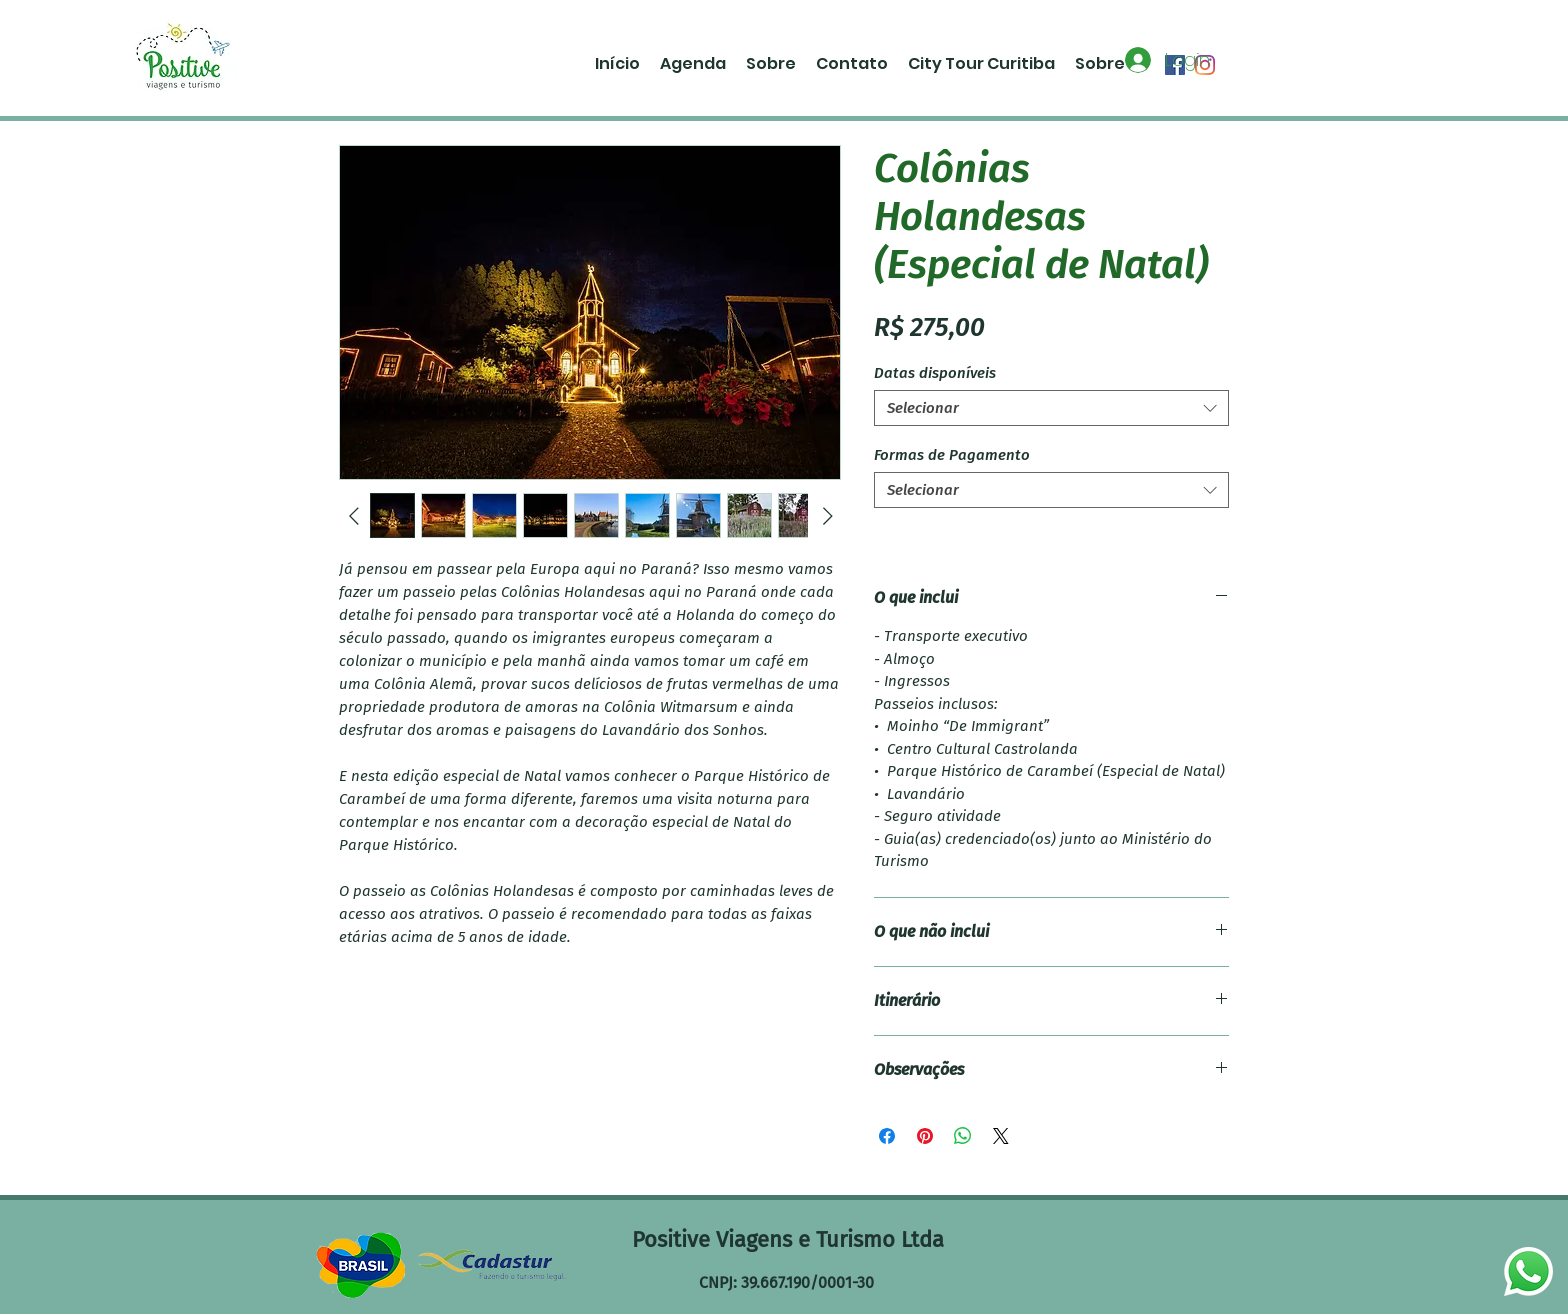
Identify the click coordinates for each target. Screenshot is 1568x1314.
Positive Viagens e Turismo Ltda (788, 1239)
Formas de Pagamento (952, 455)
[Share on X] (1001, 1136)
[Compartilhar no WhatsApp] (963, 1136)
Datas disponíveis (935, 373)
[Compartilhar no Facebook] (887, 1136)
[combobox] (1051, 408)
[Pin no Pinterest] (925, 1136)
